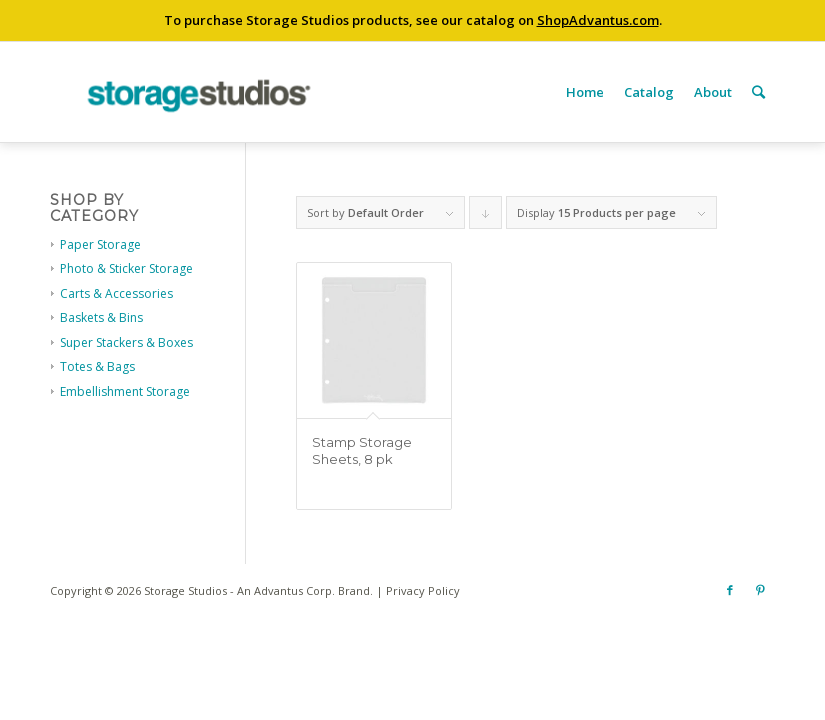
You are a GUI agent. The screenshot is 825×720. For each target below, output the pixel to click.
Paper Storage (100, 244)
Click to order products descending (486, 217)
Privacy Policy (423, 590)
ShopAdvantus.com (598, 20)
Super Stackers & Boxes (126, 342)
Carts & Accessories (116, 293)
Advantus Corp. (294, 590)
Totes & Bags (97, 366)
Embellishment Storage (125, 391)
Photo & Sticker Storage (126, 268)
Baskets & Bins (101, 317)
